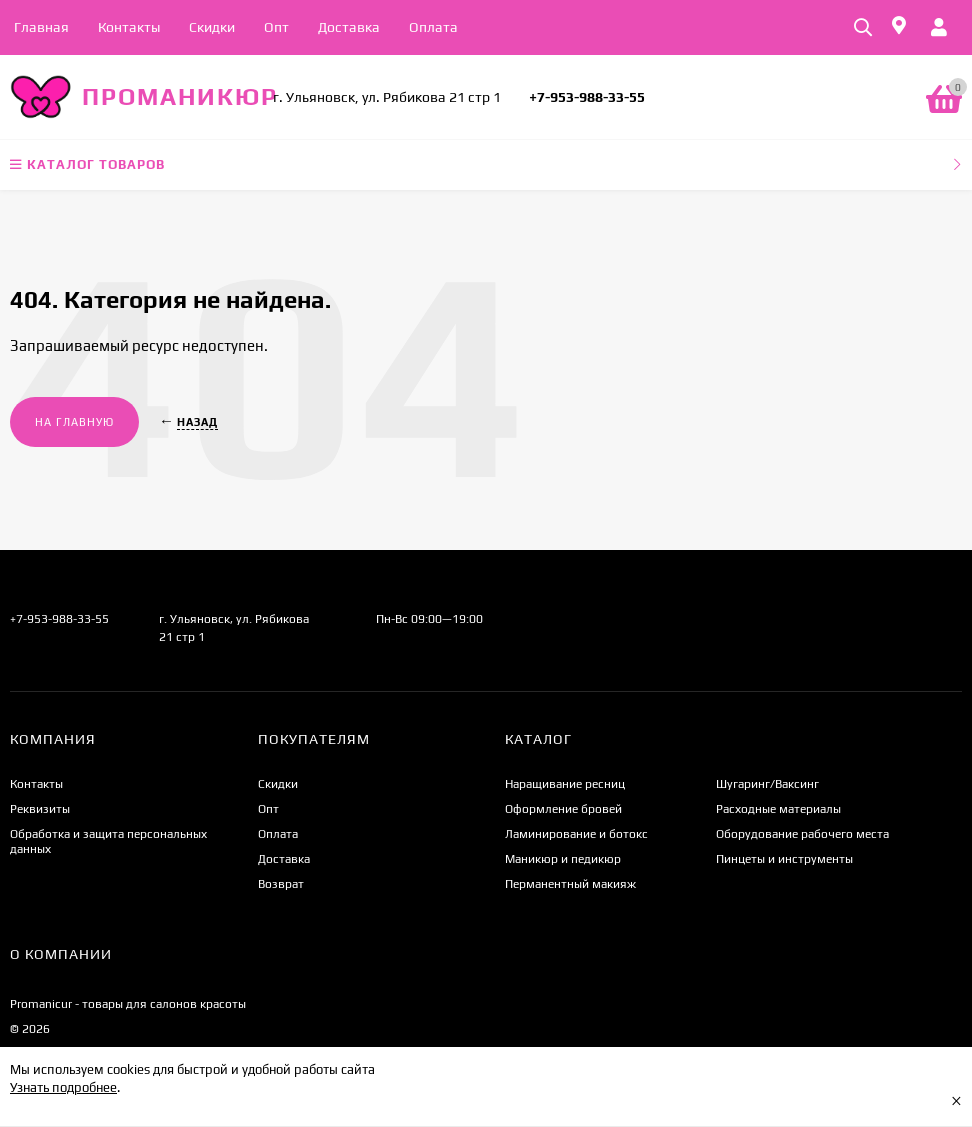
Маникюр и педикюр (563, 859)
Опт (276, 27)
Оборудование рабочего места (802, 834)
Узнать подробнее (63, 1087)
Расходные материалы (778, 809)
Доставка (349, 27)
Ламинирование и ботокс (576, 834)
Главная (41, 27)
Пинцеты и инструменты (784, 859)
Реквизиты (40, 809)
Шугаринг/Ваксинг (767, 784)
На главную (74, 422)
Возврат (281, 884)
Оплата (433, 27)
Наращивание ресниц (565, 784)
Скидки (212, 27)
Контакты (129, 27)
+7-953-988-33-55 (587, 97)
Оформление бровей (563, 809)
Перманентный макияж (570, 884)
